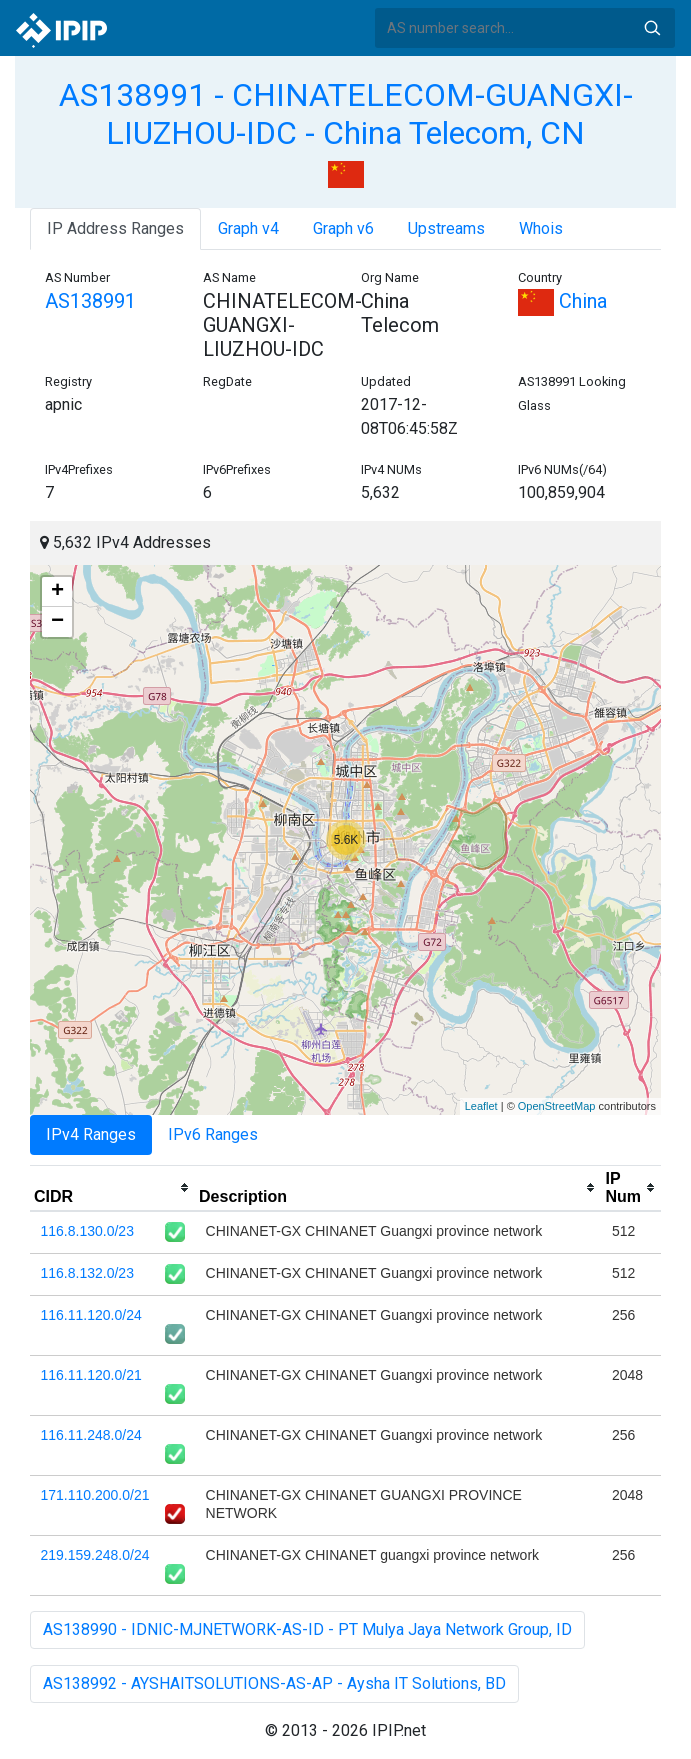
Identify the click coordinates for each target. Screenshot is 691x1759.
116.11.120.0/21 (91, 1375)
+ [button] (57, 592)
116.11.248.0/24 (91, 1435)
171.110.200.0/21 (95, 1495)
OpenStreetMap (557, 1106)
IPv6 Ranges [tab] (213, 1134)
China (562, 301)
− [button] (57, 622)
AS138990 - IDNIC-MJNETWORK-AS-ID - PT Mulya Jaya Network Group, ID (307, 1629)
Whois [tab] (541, 228)
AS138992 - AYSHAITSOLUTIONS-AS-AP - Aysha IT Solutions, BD (274, 1683)
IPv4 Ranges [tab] (91, 1134)
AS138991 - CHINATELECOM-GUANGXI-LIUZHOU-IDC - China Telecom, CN (346, 114)
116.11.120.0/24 (91, 1315)
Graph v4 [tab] (248, 228)
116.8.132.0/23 (87, 1273)
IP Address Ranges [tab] (115, 228)
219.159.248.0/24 (95, 1555)
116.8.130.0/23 (87, 1231)
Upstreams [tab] (446, 228)
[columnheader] (112, 1188)
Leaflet (481, 1106)
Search (652, 28)
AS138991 (90, 301)
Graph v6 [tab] (343, 228)
